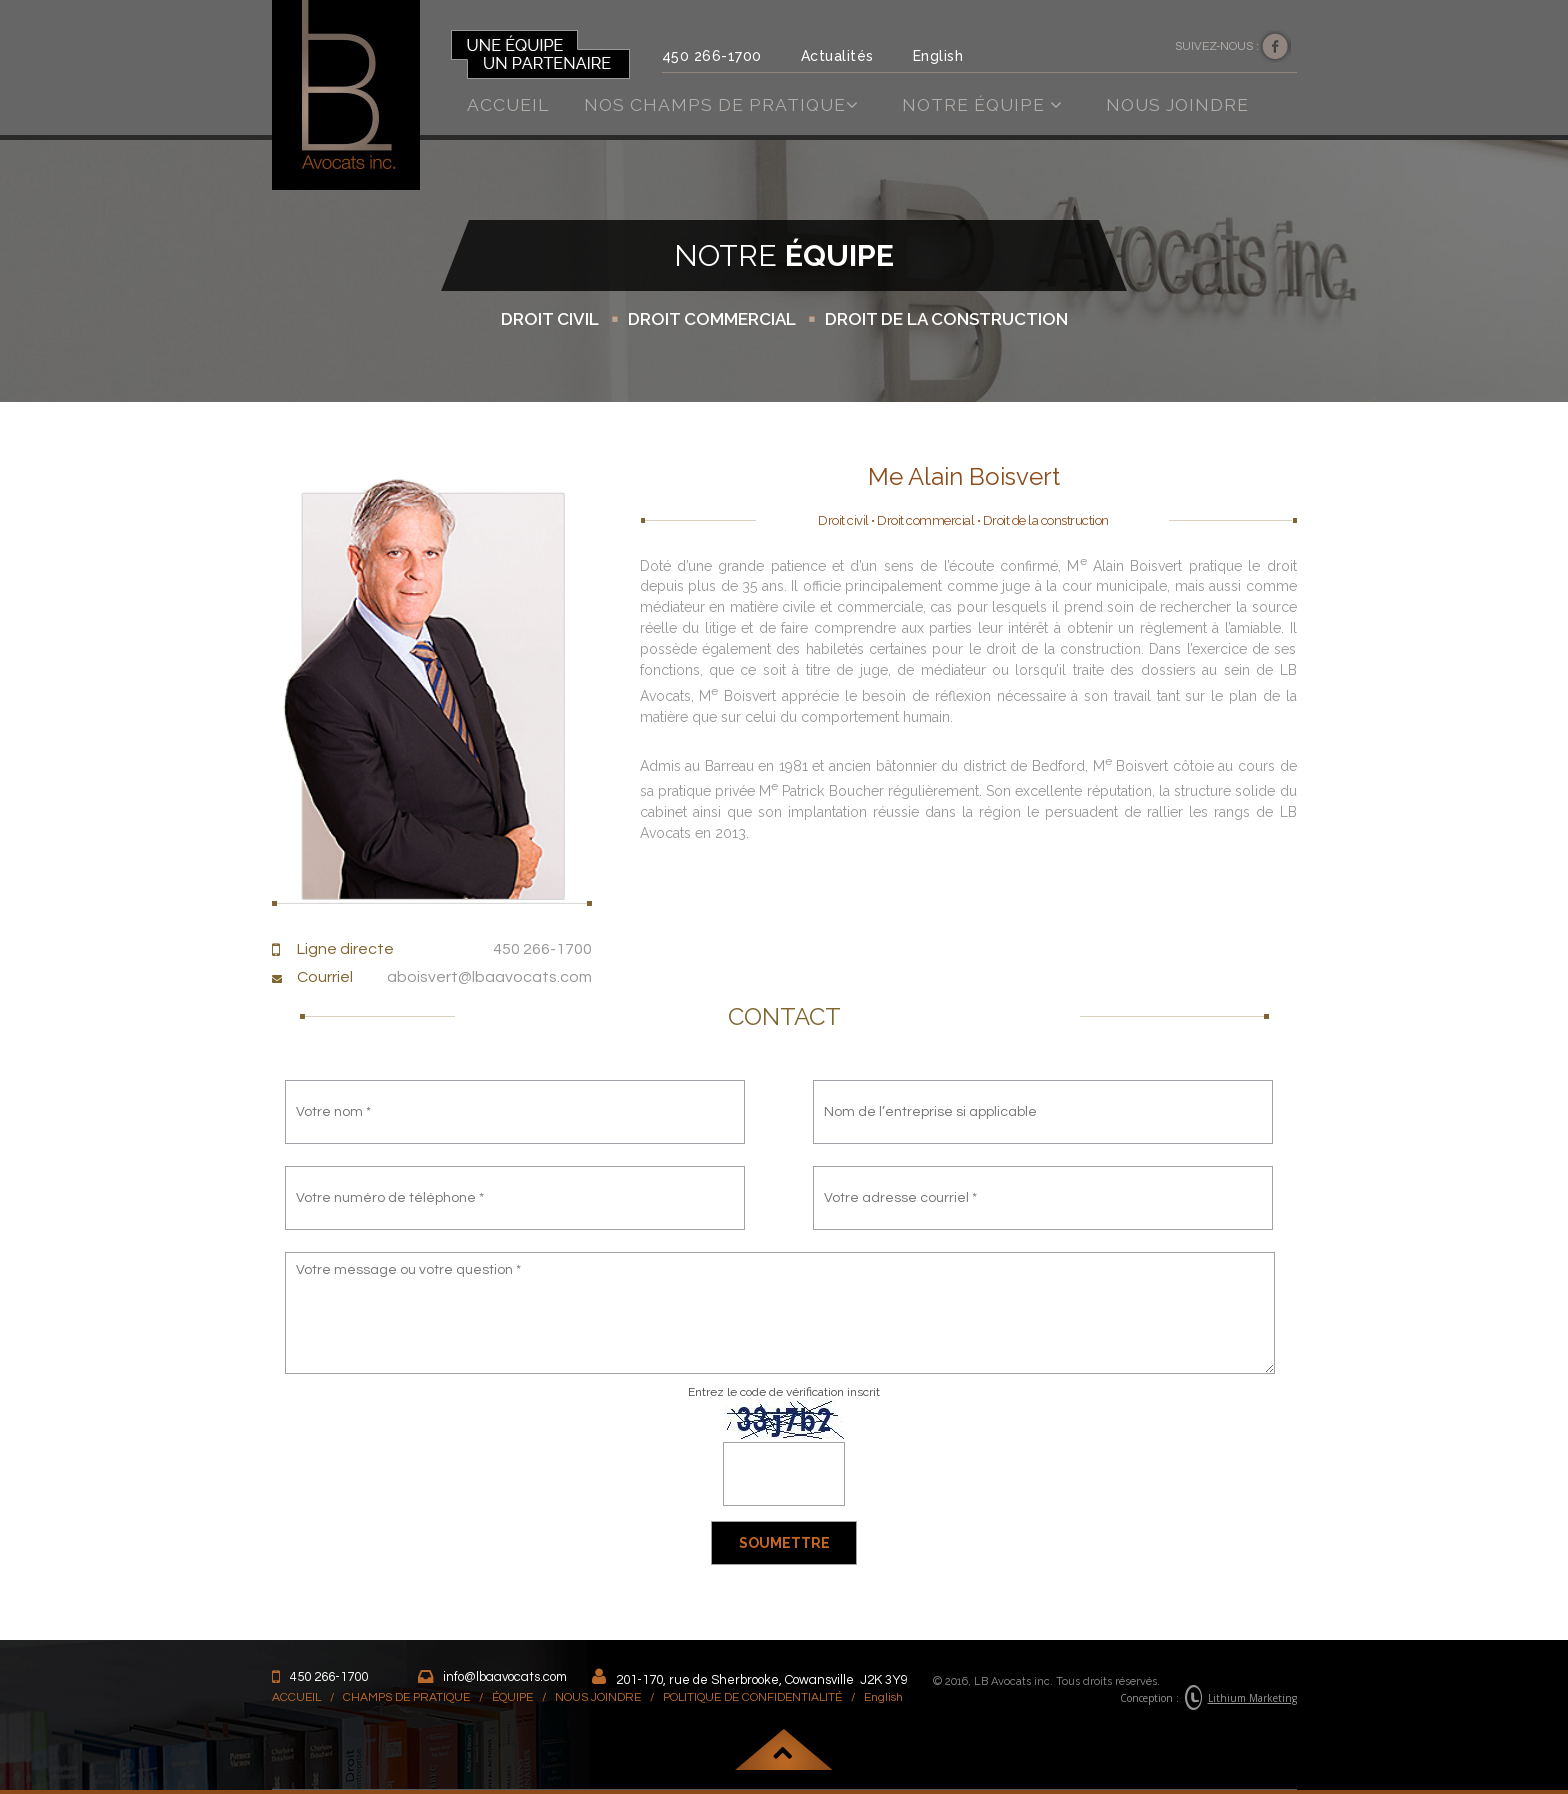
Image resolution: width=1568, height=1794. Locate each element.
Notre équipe (982, 105)
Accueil (508, 105)
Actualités (837, 56)
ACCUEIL (296, 1697)
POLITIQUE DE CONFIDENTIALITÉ (752, 1697)
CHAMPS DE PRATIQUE (406, 1697)
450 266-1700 (712, 56)
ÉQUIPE (512, 1697)
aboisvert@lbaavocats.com (489, 977)
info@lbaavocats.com (505, 1677)
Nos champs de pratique (721, 105)
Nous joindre (1177, 105)
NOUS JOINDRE (598, 1697)
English (938, 56)
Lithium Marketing (1252, 1698)
